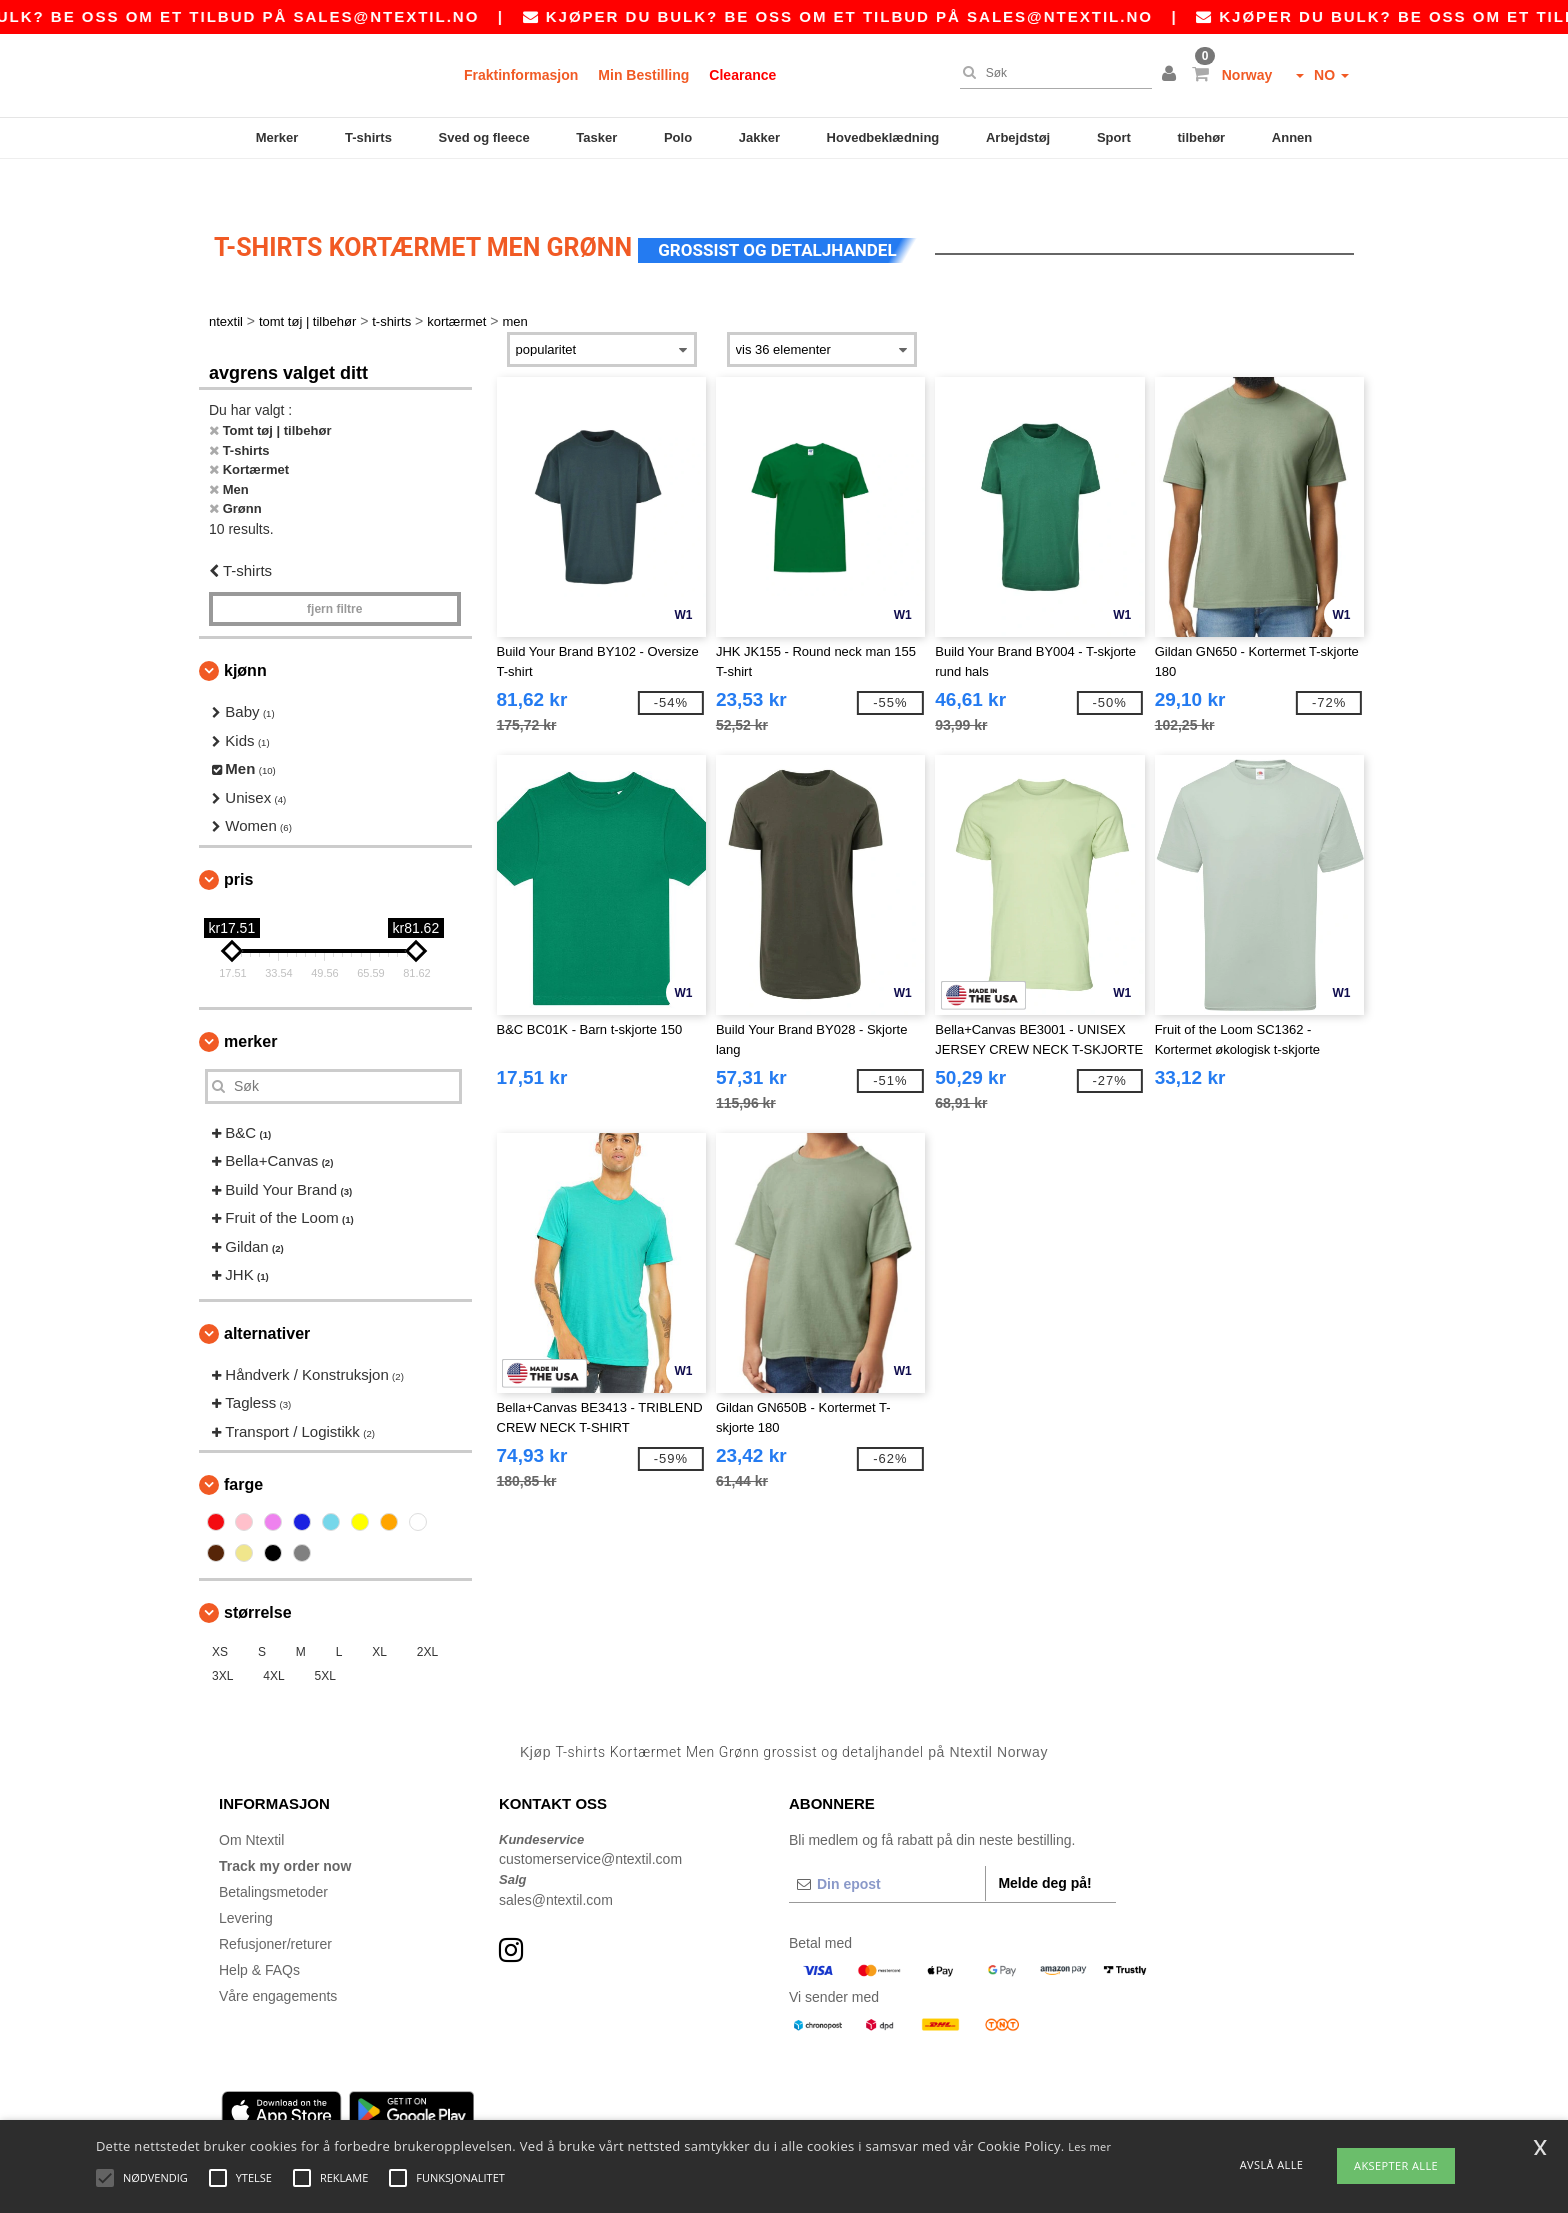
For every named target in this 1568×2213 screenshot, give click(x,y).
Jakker (759, 137)
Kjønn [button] (245, 636)
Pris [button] (238, 844)
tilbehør (1202, 137)
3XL (222, 1642)
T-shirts (368, 137)
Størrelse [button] (258, 1578)
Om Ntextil (251, 1805)
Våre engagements (278, 1961)
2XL (427, 1618)
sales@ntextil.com (556, 1865)
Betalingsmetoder (273, 1857)
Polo (678, 137)
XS (220, 1618)
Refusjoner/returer (275, 1909)
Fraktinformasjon (521, 75)
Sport (1114, 137)
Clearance (742, 75)
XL (379, 1618)
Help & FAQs (259, 1935)
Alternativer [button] (267, 1298)
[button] (1172, 75)
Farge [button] (243, 1450)
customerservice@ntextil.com (590, 1825)
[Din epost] (887, 1849)
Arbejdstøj (1018, 137)
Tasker (596, 137)
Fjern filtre (334, 575)
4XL (273, 1642)
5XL (325, 1642)
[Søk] (1051, 73)
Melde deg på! (1044, 1848)
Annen (1292, 137)
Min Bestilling (643, 75)
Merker (277, 137)
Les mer (1089, 2146)
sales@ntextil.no (434, 16)
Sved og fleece (484, 137)
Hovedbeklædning (883, 137)
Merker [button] (250, 1006)
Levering (246, 1883)
